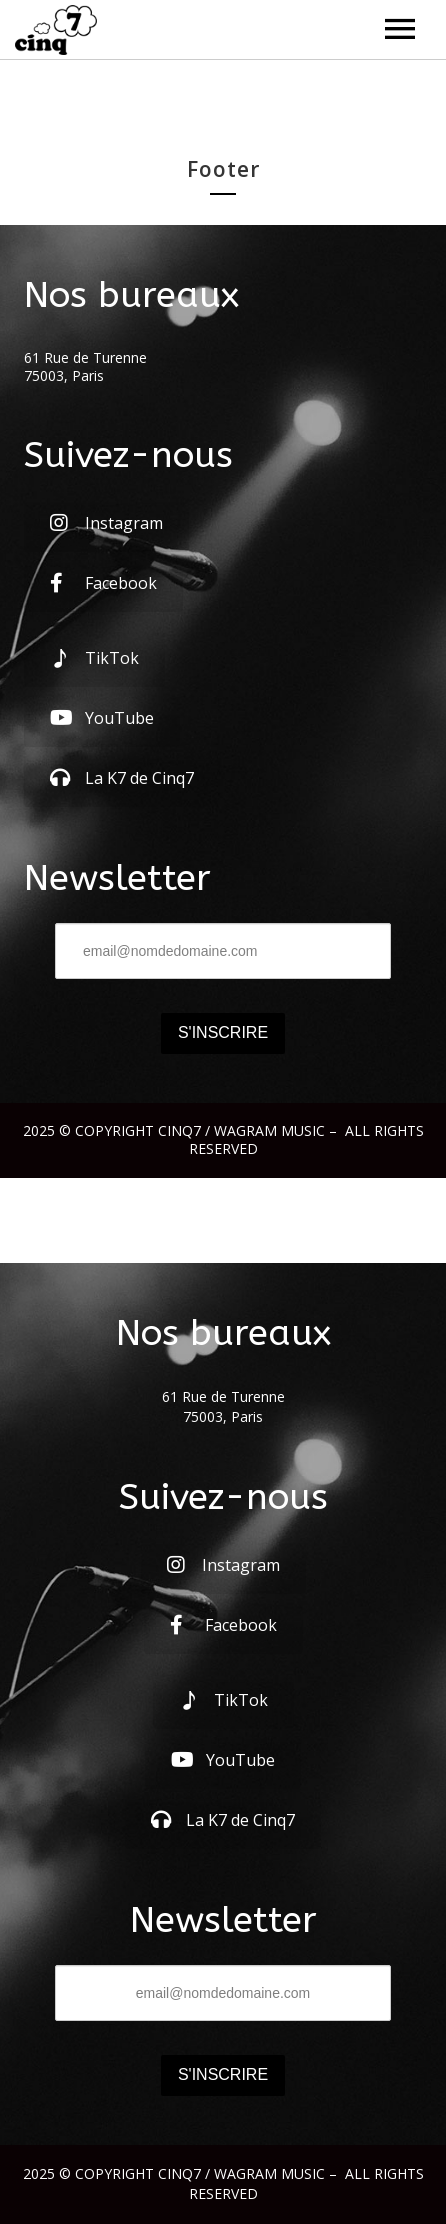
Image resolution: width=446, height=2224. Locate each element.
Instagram (106, 523)
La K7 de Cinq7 (122, 778)
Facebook (103, 583)
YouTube (102, 718)
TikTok (94, 658)
